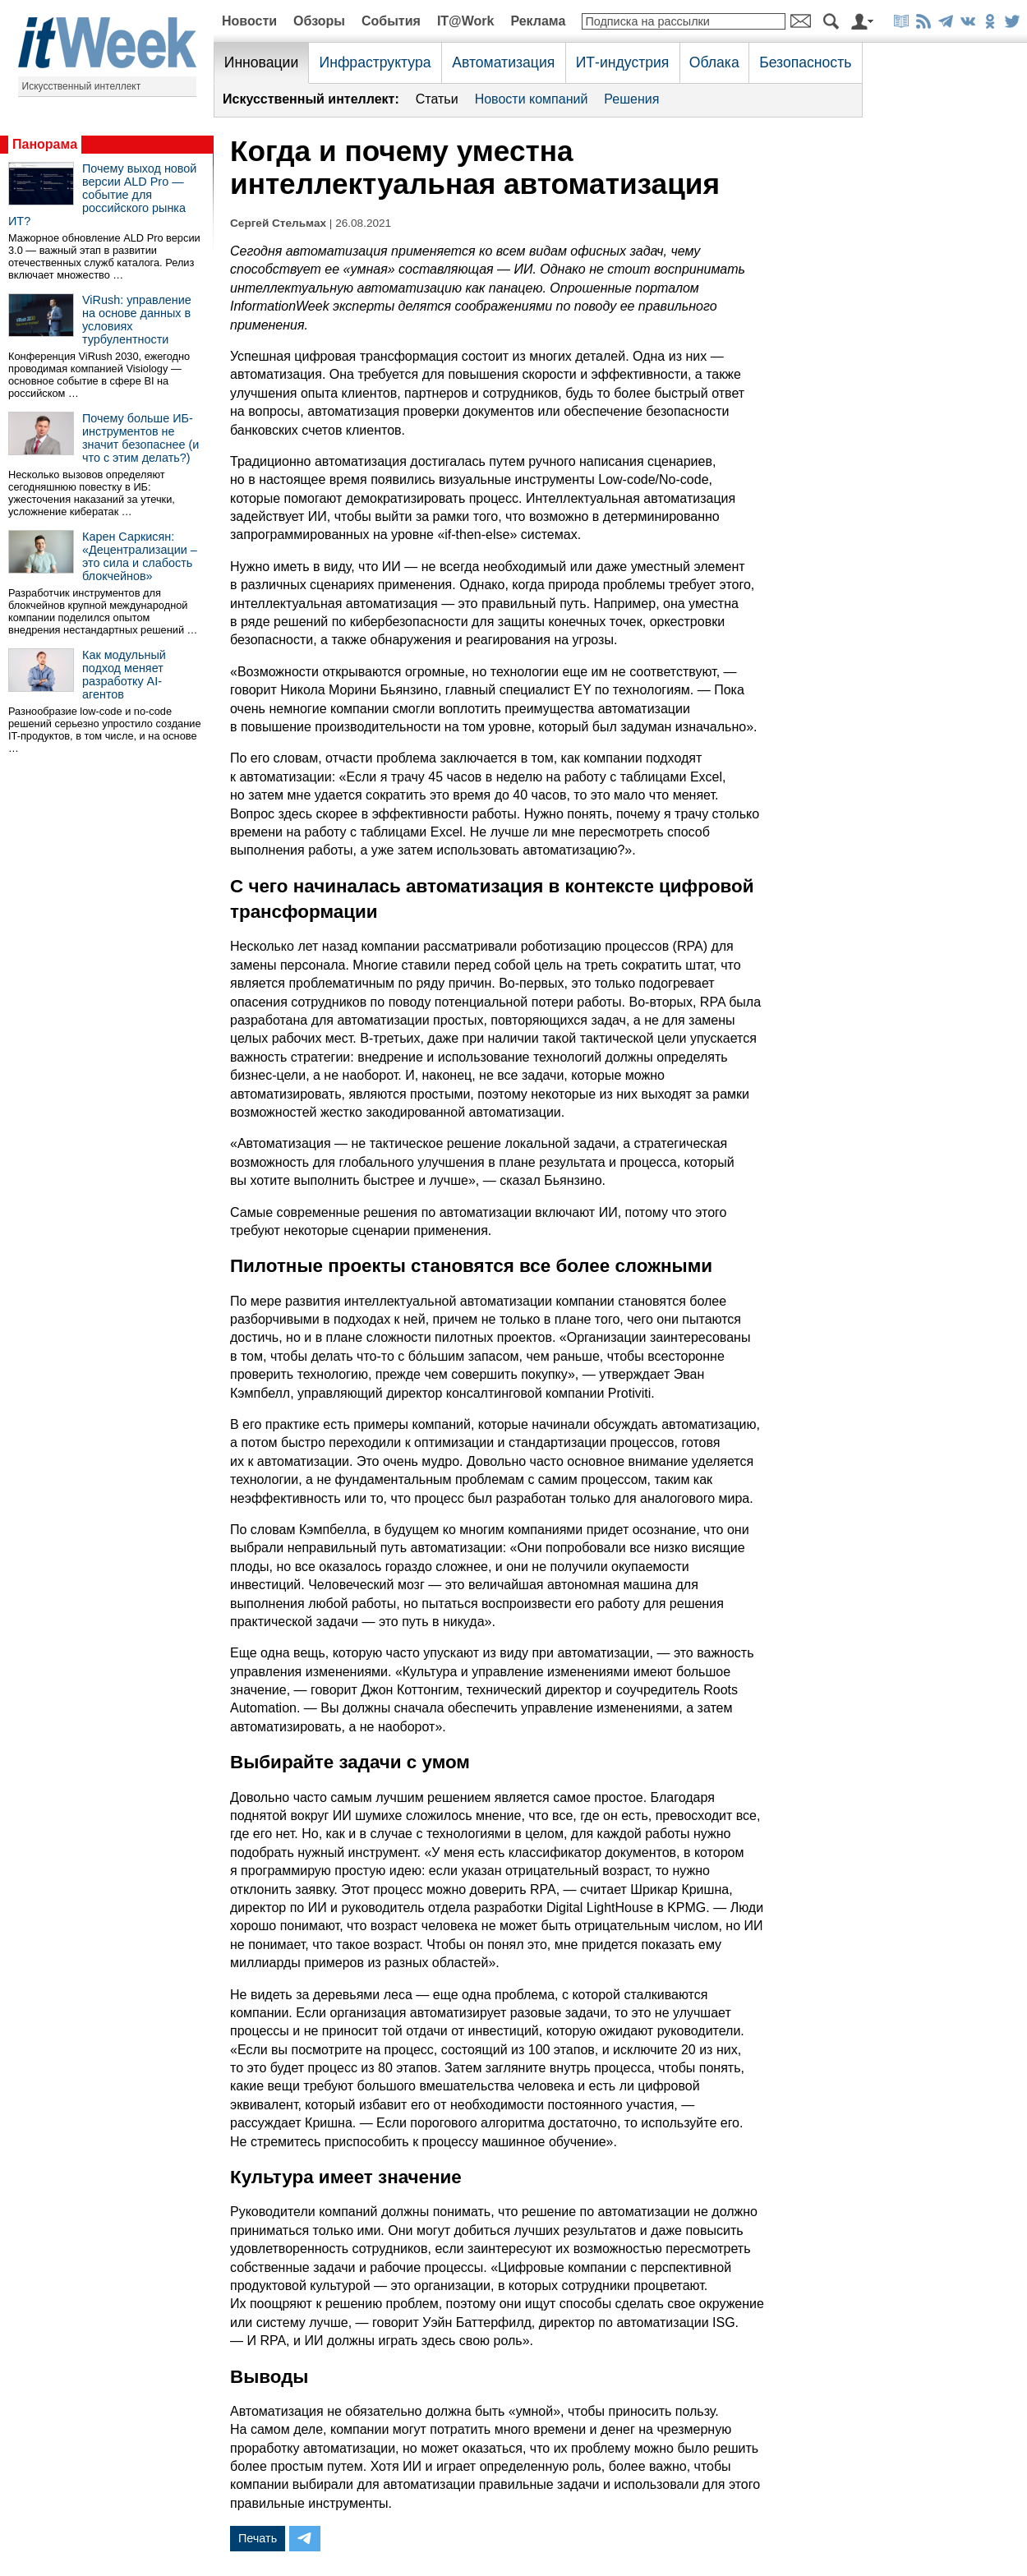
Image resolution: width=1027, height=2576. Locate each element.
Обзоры (319, 21)
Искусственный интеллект (81, 86)
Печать (257, 2538)
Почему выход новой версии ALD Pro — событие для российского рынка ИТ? (102, 195)
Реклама (537, 21)
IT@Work (466, 21)
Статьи (437, 99)
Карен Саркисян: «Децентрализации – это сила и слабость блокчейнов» (139, 556)
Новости (249, 21)
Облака (714, 62)
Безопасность (805, 62)
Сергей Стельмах (278, 223)
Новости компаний (531, 99)
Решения (631, 99)
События (391, 21)
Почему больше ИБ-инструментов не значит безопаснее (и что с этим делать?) (140, 438)
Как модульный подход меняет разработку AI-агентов (124, 674)
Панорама (44, 144)
